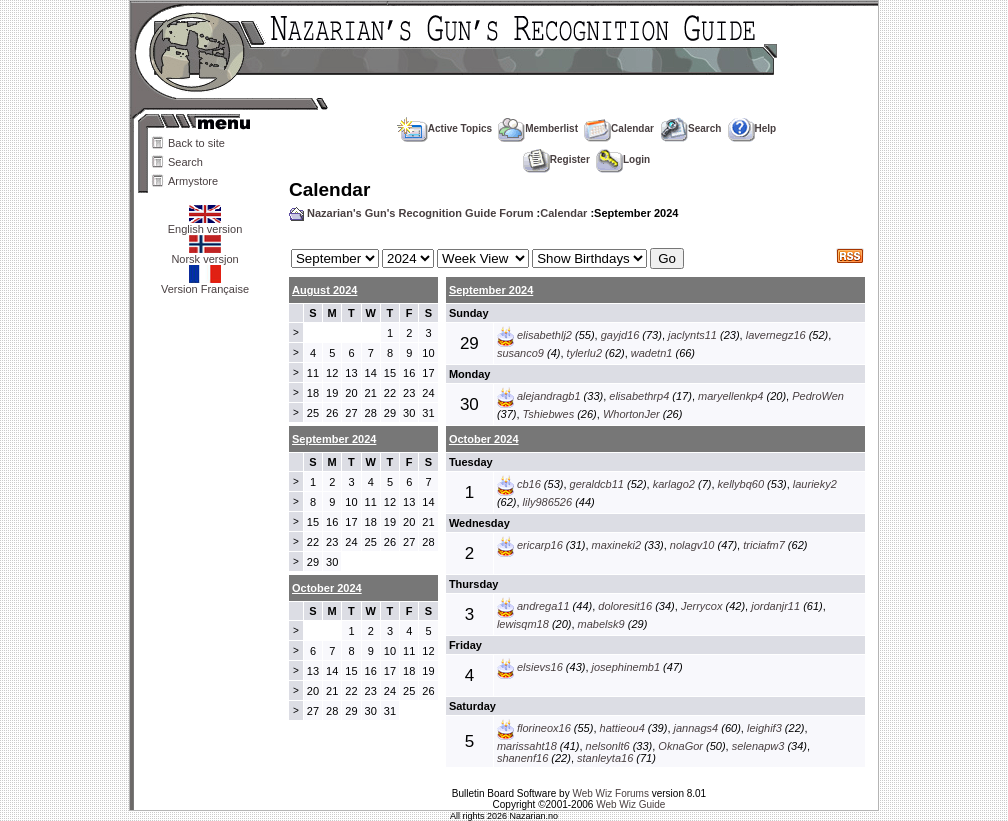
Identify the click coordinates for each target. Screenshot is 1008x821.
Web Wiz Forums (610, 793)
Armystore (193, 181)
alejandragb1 (549, 396)
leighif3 (764, 728)
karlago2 (674, 484)
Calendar (619, 128)
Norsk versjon (204, 254)
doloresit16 (625, 606)
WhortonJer (631, 414)
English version (205, 224)
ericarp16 (540, 545)
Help (752, 128)
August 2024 (324, 290)
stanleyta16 (605, 758)
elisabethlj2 (544, 335)
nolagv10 (692, 545)
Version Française (205, 284)
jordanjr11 (775, 606)
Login (623, 159)
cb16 (529, 484)
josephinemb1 (626, 667)
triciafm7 (764, 545)
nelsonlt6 (608, 746)
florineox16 (544, 728)
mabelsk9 (601, 624)
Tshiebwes (549, 414)
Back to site (196, 143)
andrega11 (543, 606)
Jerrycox (702, 606)
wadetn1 (652, 353)
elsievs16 (540, 667)
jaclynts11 (692, 335)
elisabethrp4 (639, 396)
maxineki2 (617, 545)
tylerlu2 (584, 353)
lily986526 (548, 502)
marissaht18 (527, 746)
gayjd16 (620, 335)
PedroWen (818, 396)
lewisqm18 (523, 624)
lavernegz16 (776, 335)
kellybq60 (741, 484)
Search (185, 162)
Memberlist (538, 128)
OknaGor (680, 746)
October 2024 (484, 439)
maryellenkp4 (730, 396)
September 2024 (491, 290)
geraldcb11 (597, 484)
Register (556, 159)
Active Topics (444, 128)
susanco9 (520, 353)
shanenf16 (522, 758)
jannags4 (696, 728)
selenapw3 (758, 746)
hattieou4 (622, 728)
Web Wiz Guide (630, 804)
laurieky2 (815, 484)
